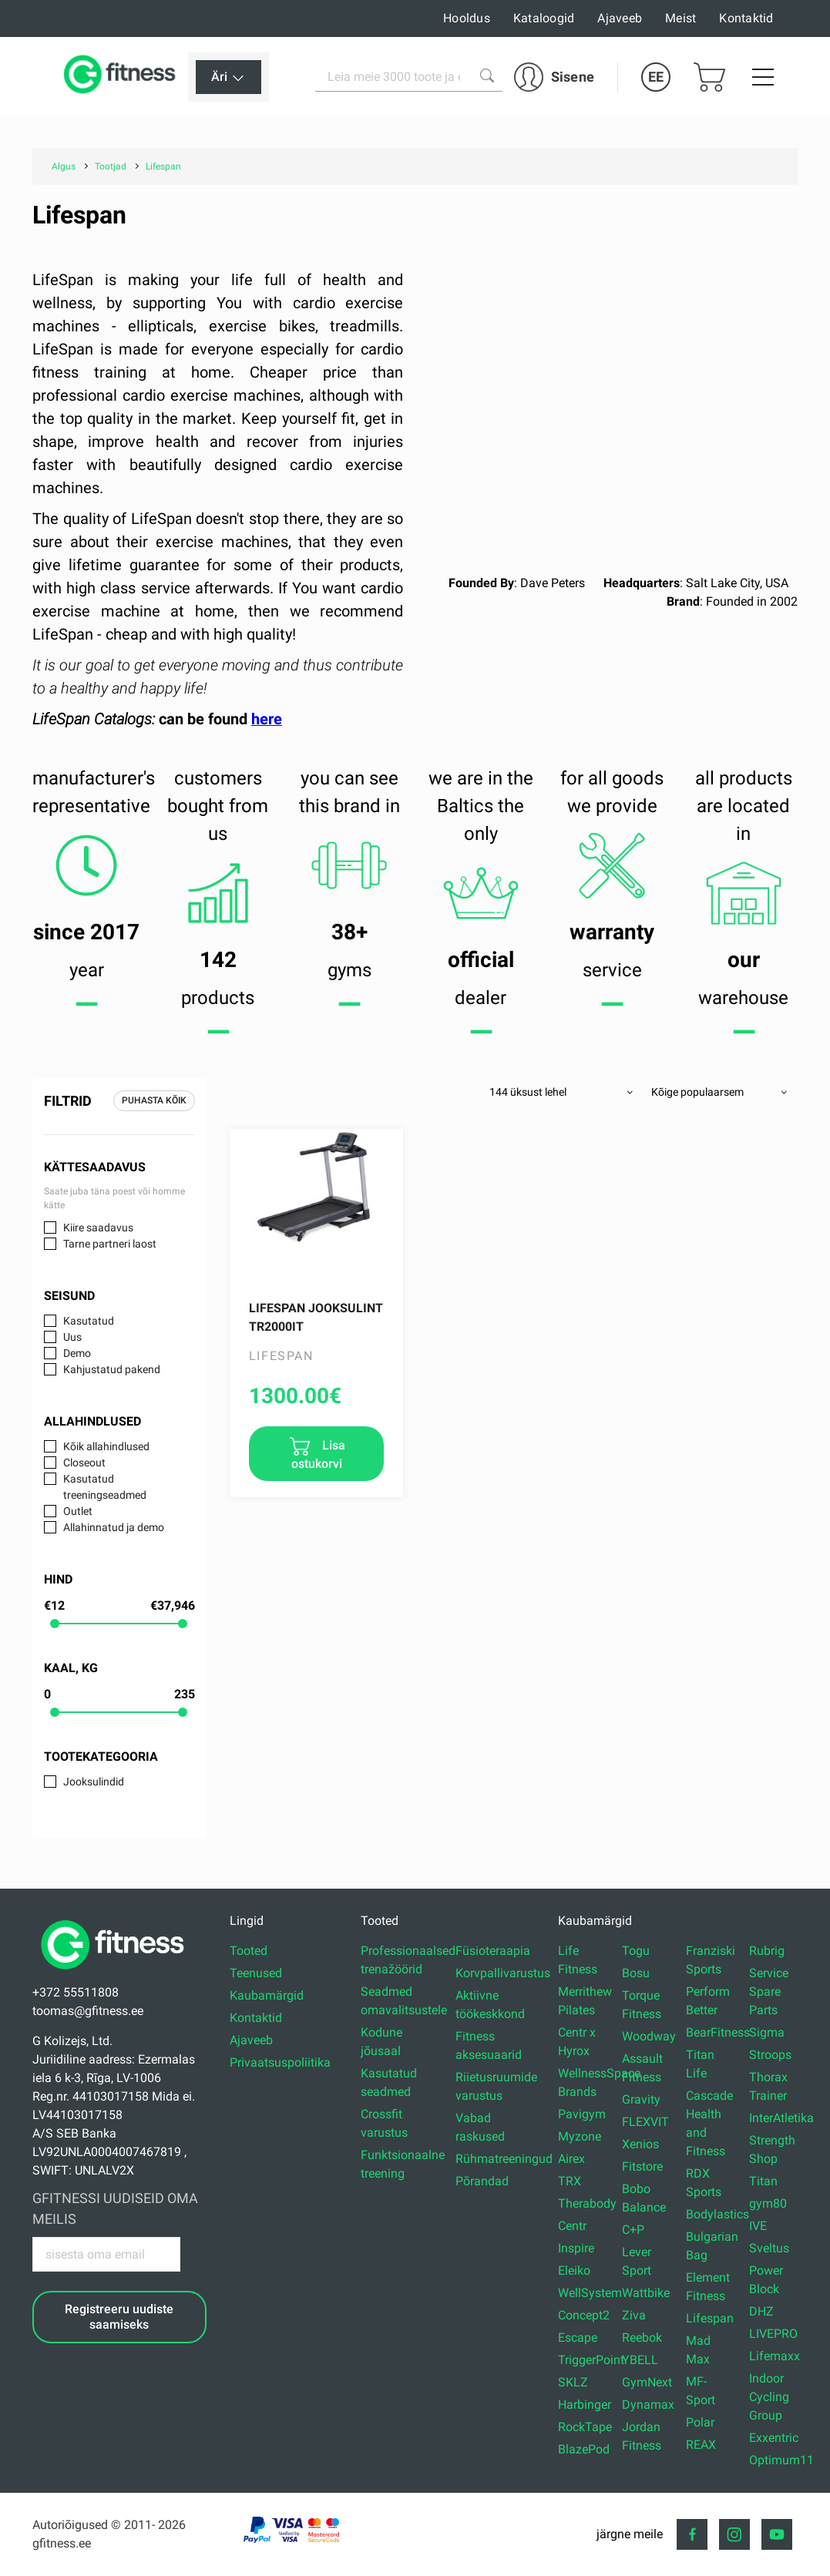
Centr (572, 2225)
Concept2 (584, 2315)
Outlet (77, 1511)
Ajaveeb (619, 18)
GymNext (647, 2382)
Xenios (640, 2144)
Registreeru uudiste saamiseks (119, 2316)
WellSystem (590, 2292)
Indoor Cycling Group (769, 2397)
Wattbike (646, 2292)
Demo (77, 1353)
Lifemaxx (774, 2356)
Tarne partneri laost (109, 1244)
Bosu (636, 1973)
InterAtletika (781, 2118)
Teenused (256, 1973)
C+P (633, 2229)
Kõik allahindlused (106, 1446)
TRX (569, 2181)
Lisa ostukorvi (318, 1454)
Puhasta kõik (154, 1100)
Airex (571, 2158)
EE (656, 77)
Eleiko (574, 2270)
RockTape (585, 2427)
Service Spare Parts (768, 1991)
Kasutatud (88, 1321)
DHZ (761, 2311)
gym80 (768, 2203)
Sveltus (769, 2248)
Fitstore (642, 2166)
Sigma (767, 2032)
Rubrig (767, 1950)
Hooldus (466, 18)
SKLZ (573, 2382)
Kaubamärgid (267, 1995)
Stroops (770, 2054)
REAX (701, 2444)
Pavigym (582, 2114)
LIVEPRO (773, 2333)
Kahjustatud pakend (111, 1369)
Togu (636, 1950)
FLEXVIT (645, 2121)
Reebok (642, 2337)
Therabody (587, 2203)
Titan (763, 2181)
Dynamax (648, 2404)
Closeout (84, 1462)
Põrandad (482, 2181)
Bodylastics (717, 2214)
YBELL (640, 2360)
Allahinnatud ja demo (113, 1527)
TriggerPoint (591, 2360)
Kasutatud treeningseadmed (104, 1487)
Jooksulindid (93, 1781)
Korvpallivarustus (502, 1973)
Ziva (634, 2315)
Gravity (641, 2099)
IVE (758, 2225)
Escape (577, 2337)
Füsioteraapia (492, 1950)
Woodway (649, 2036)
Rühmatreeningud (504, 2158)
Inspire (576, 2248)
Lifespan (710, 2318)
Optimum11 (781, 2460)
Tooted (248, 1950)
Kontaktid (746, 18)
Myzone (579, 2136)
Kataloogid (544, 18)
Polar (700, 2422)
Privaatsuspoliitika (280, 2062)
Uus (72, 1337)
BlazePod (584, 2449)
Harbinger (584, 2404)
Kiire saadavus (98, 1227)
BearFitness (718, 2032)
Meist (680, 18)
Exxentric (773, 2437)
